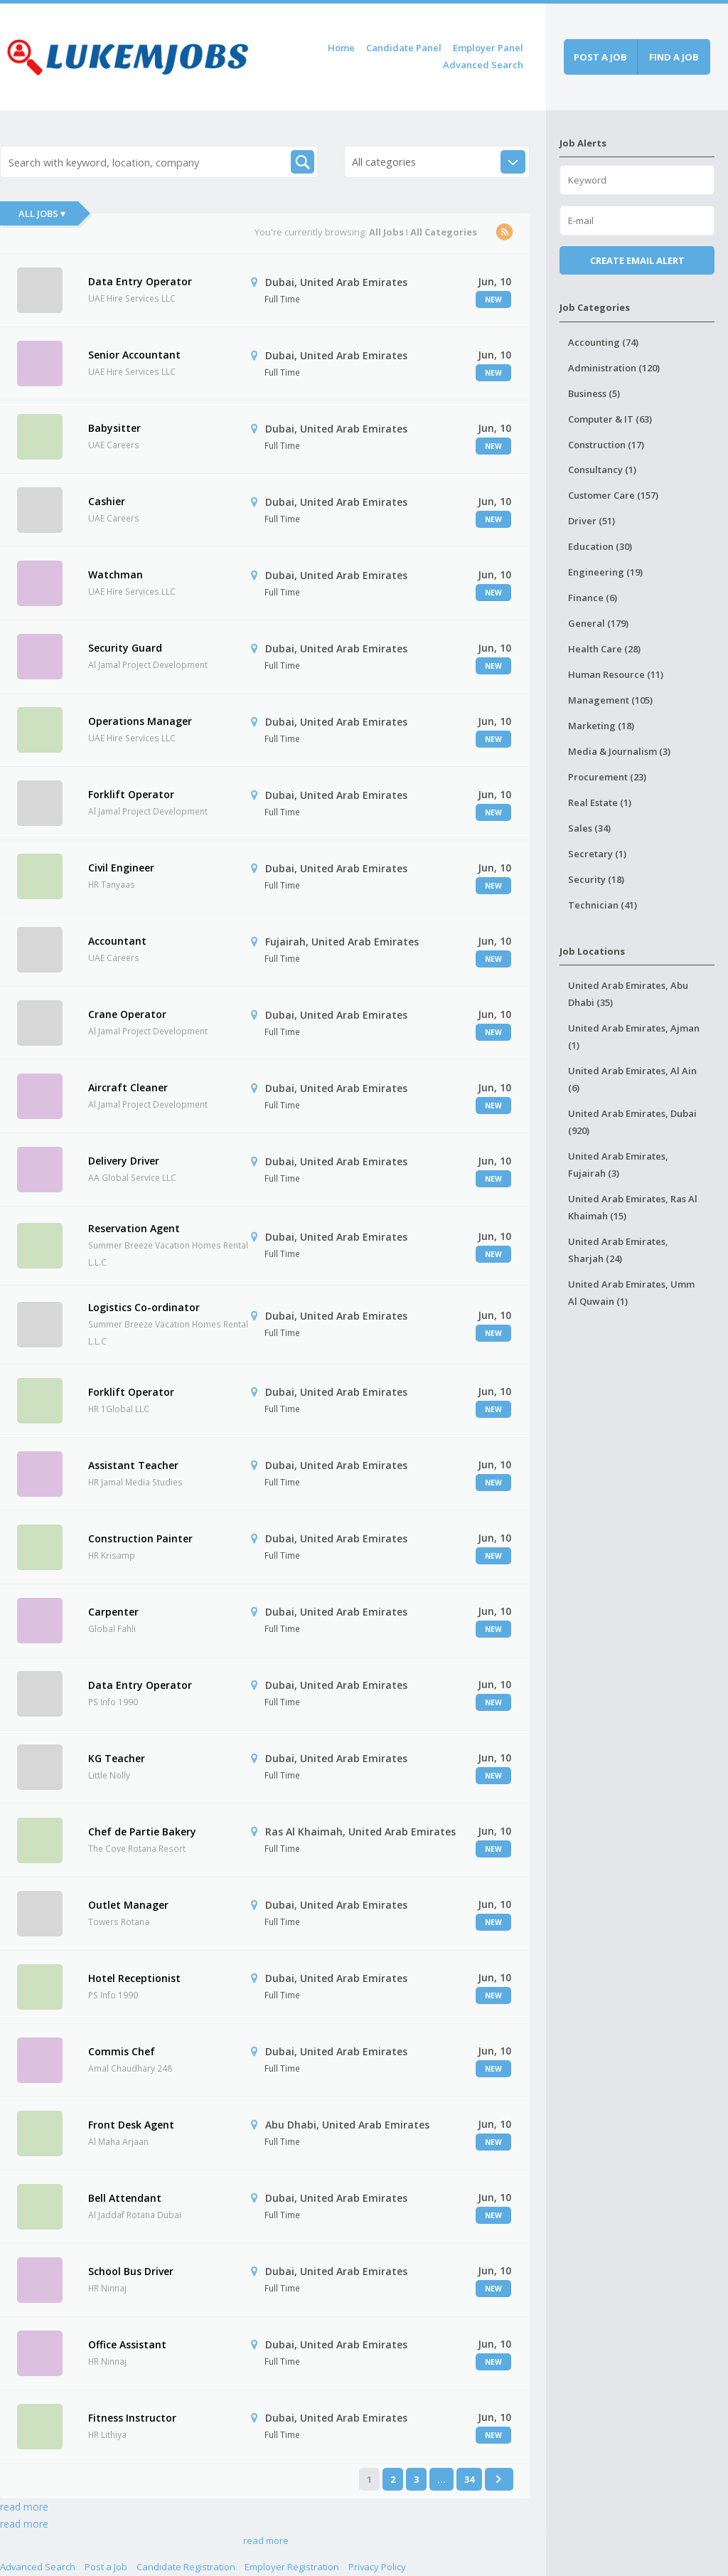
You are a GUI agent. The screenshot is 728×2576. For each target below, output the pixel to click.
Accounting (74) (603, 342)
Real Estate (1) (599, 802)
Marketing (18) (601, 725)
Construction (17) (606, 444)
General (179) (598, 623)
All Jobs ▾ (41, 213)
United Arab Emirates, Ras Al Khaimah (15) (632, 1207)
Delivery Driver (123, 1160)
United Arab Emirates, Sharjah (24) (618, 1250)
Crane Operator (127, 1014)
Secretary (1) (597, 853)
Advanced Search (483, 64)
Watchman (115, 574)
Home (341, 47)
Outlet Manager (128, 1905)
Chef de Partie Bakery (142, 1831)
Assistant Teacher (133, 1465)
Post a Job (106, 2566)
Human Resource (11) (615, 674)
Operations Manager (140, 721)
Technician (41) (602, 905)
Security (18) (596, 879)
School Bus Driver (130, 2271)
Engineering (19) (605, 572)
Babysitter (114, 428)
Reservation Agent (134, 1228)
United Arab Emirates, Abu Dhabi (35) (628, 994)
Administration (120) (614, 367)
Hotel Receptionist (134, 1978)
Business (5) (594, 393)
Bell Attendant (124, 2198)
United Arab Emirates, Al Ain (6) (632, 1079)
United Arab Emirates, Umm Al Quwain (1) (631, 1293)
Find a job (674, 57)
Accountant (117, 941)
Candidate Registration (185, 2566)
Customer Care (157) (613, 495)
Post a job (600, 57)
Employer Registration (292, 2566)
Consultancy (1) (602, 469)
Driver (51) (591, 520)
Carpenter (113, 1611)
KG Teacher (116, 1758)
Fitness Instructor (132, 2417)
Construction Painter (140, 1538)
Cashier (106, 501)
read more (24, 2506)
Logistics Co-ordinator (144, 1307)
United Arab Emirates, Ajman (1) (634, 1036)
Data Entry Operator (140, 281)
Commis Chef (121, 2051)
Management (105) (610, 700)
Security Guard (125, 647)
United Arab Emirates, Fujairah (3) (618, 1165)
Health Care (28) (604, 648)
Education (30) (600, 546)
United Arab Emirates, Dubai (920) (632, 1122)
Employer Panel (488, 47)
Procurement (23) (607, 776)
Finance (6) (592, 597)
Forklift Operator (131, 794)
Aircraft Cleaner (128, 1087)
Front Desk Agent (131, 2124)
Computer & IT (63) (610, 419)
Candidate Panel (403, 47)
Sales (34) (589, 828)
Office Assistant (127, 2344)
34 (469, 2479)
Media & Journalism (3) (619, 751)
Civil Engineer (121, 867)
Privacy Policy (377, 2566)
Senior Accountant (134, 354)
